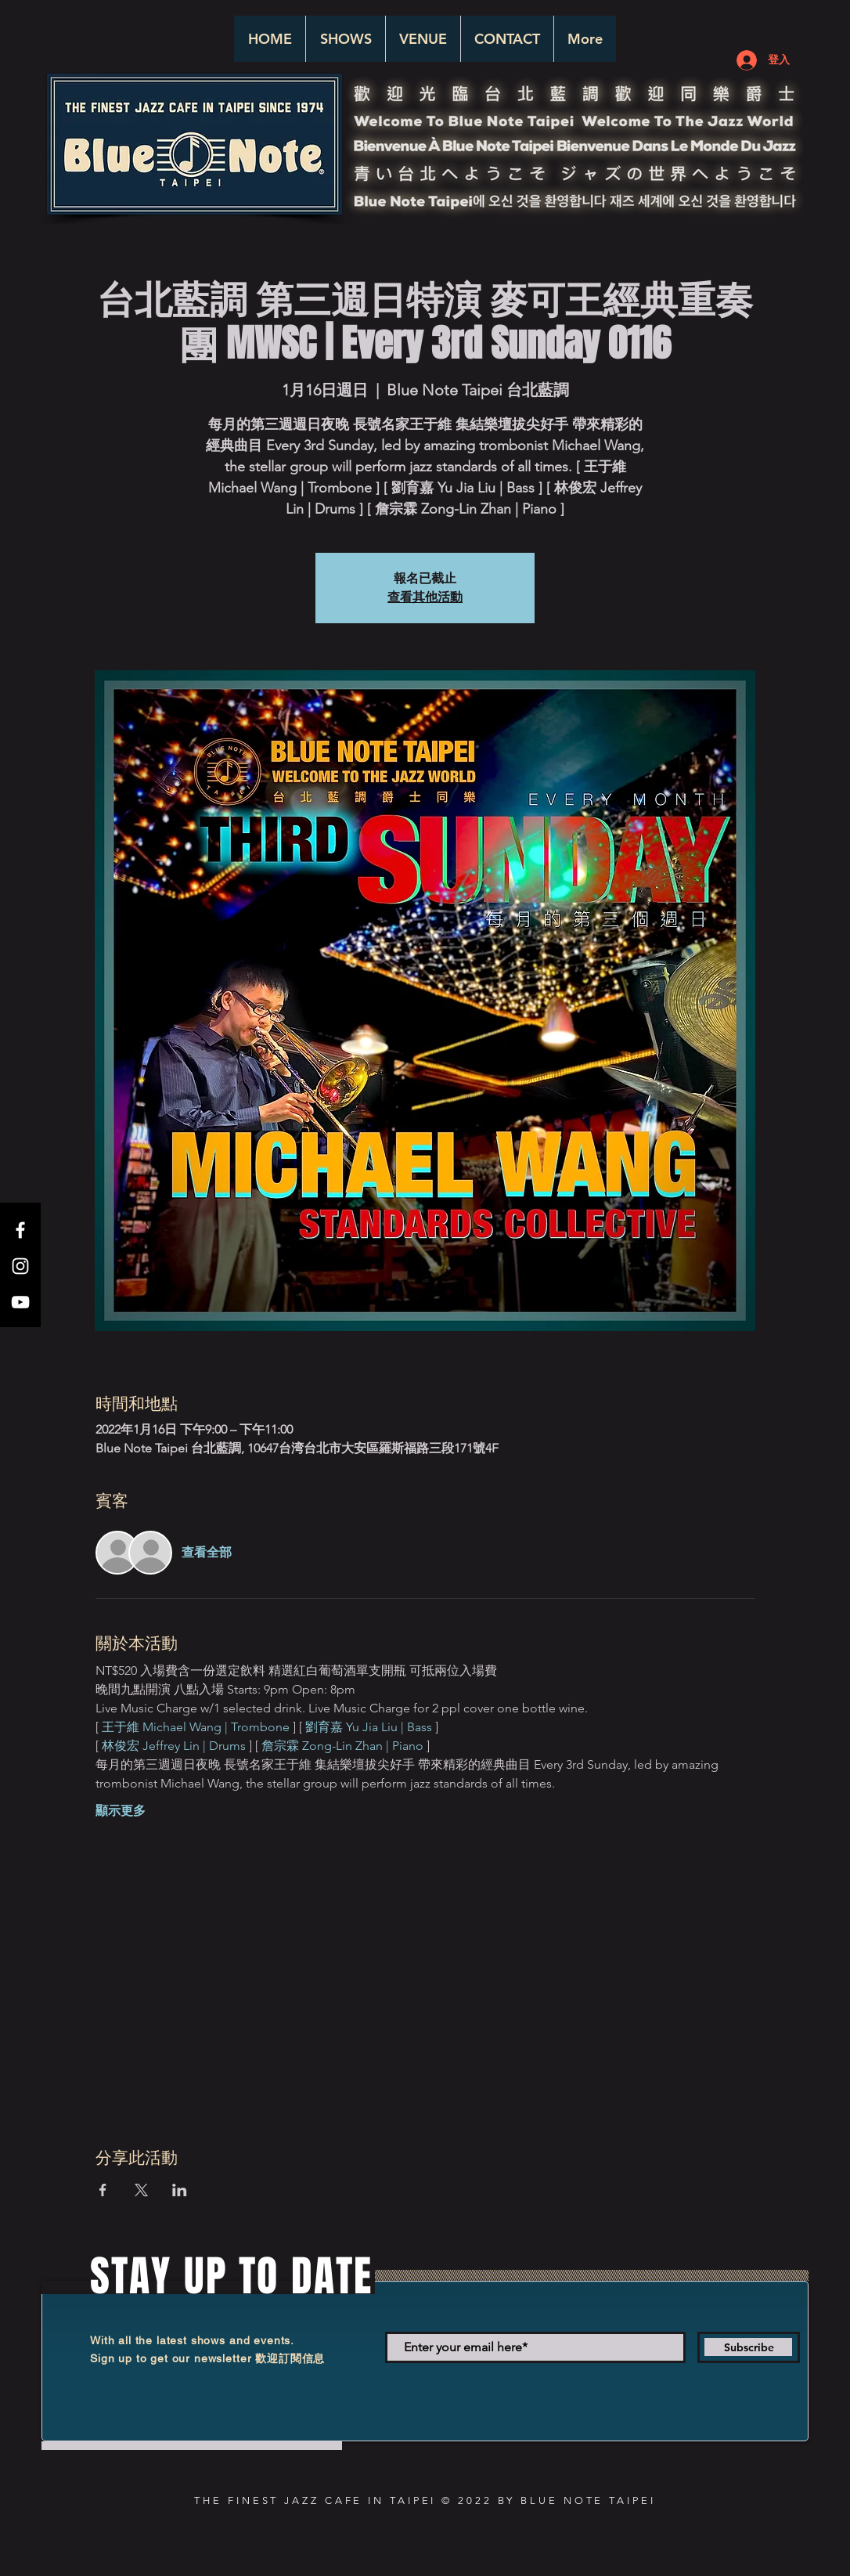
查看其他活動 (425, 597)
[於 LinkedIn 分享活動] (179, 2190)
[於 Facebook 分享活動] (102, 2190)
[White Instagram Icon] (20, 1266)
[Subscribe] (748, 2347)
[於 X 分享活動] (141, 2190)
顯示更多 (120, 1810)
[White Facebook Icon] (20, 1230)
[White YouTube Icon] (20, 1302)
